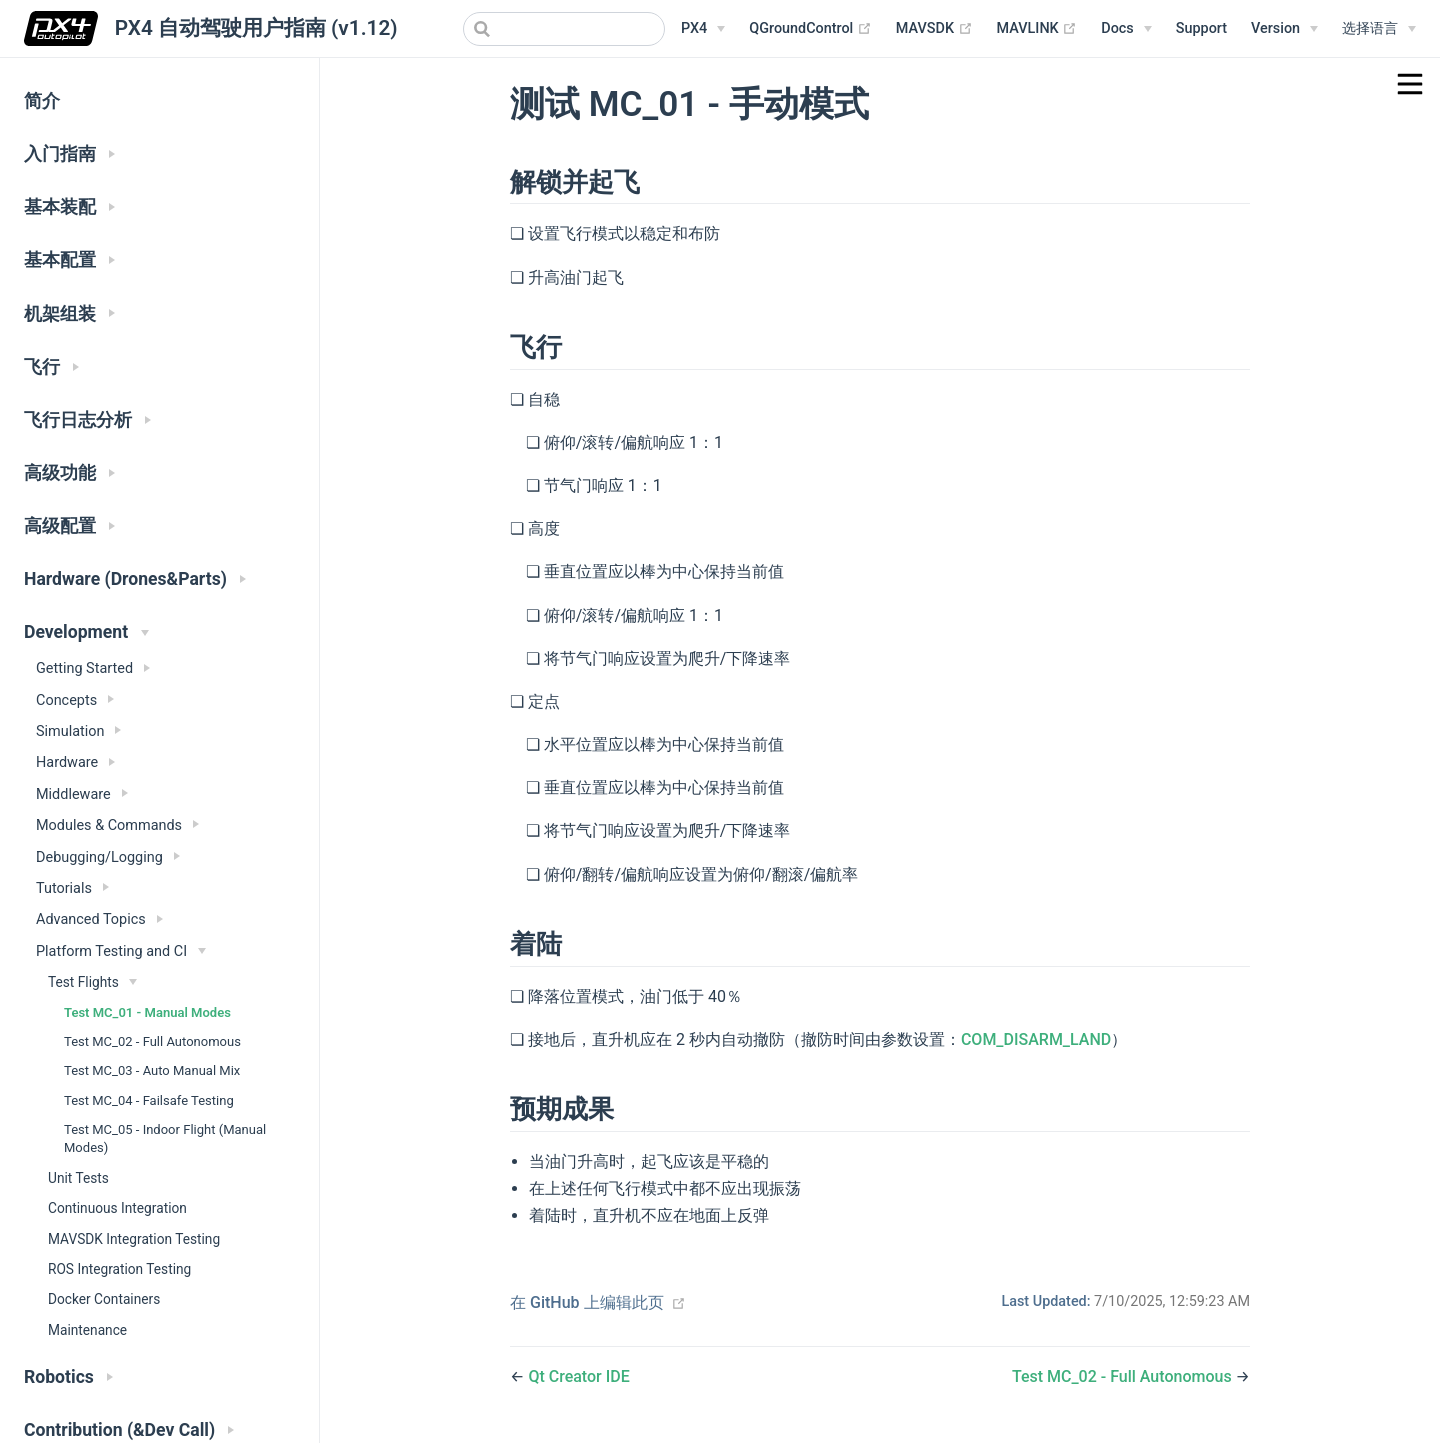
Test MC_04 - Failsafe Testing (149, 1100)
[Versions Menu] (1284, 29)
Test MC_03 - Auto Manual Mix (152, 1070)
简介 (42, 101)
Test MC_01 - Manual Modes (147, 1012)
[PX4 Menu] (703, 29)
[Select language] (1379, 29)
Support (1201, 28)
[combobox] (564, 29)
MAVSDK (934, 29)
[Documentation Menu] (1126, 29)
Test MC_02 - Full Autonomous (152, 1041)
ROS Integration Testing (119, 1269)
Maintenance (87, 1330)
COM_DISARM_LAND (1036, 1039)
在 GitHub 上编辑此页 (587, 1302)
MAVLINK (1037, 29)
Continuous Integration (117, 1208)
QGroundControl (810, 29)
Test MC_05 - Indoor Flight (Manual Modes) (165, 1138)
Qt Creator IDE (578, 1376)
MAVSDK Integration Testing (134, 1239)
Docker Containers (104, 1299)
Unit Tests (78, 1178)
